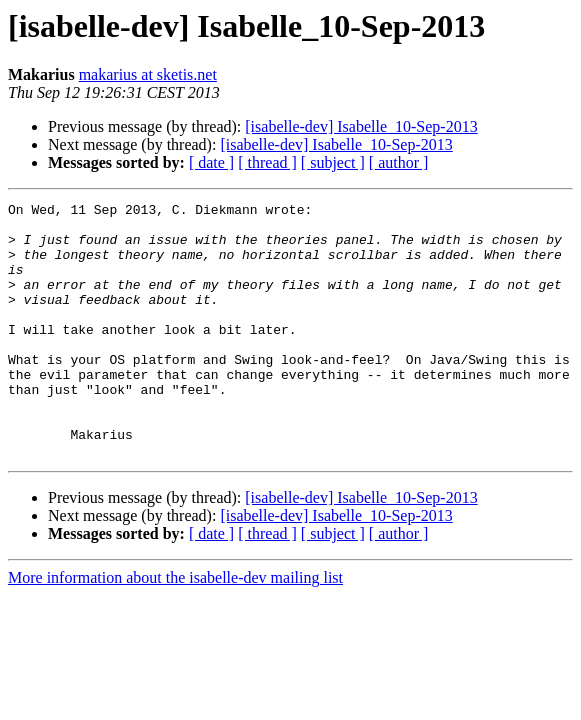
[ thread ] (267, 162)
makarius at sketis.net (148, 74)
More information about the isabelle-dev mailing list (175, 628)
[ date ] (211, 162)
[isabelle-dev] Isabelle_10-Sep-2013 (361, 126)
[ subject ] (333, 162)
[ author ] (399, 162)
